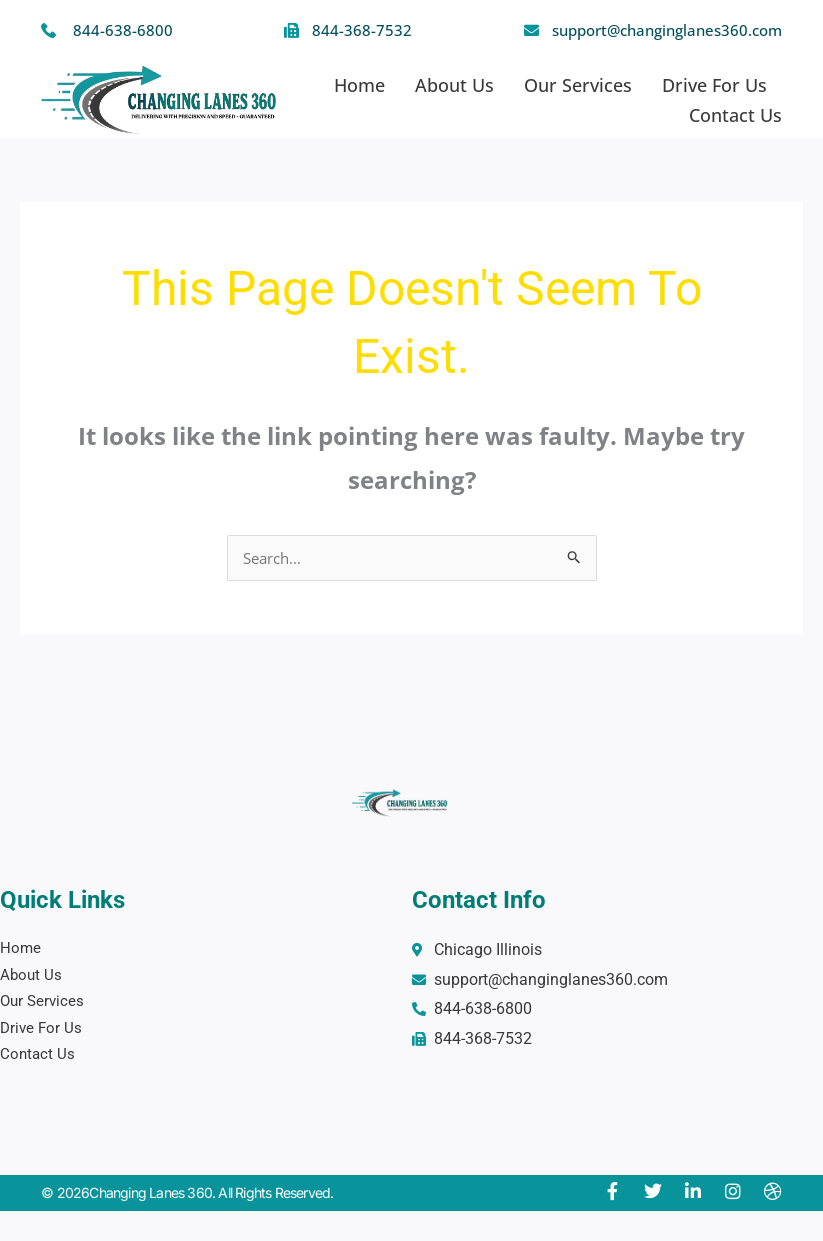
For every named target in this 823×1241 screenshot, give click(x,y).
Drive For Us (714, 85)
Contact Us (735, 115)
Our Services (578, 85)
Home (359, 85)
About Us (454, 85)
